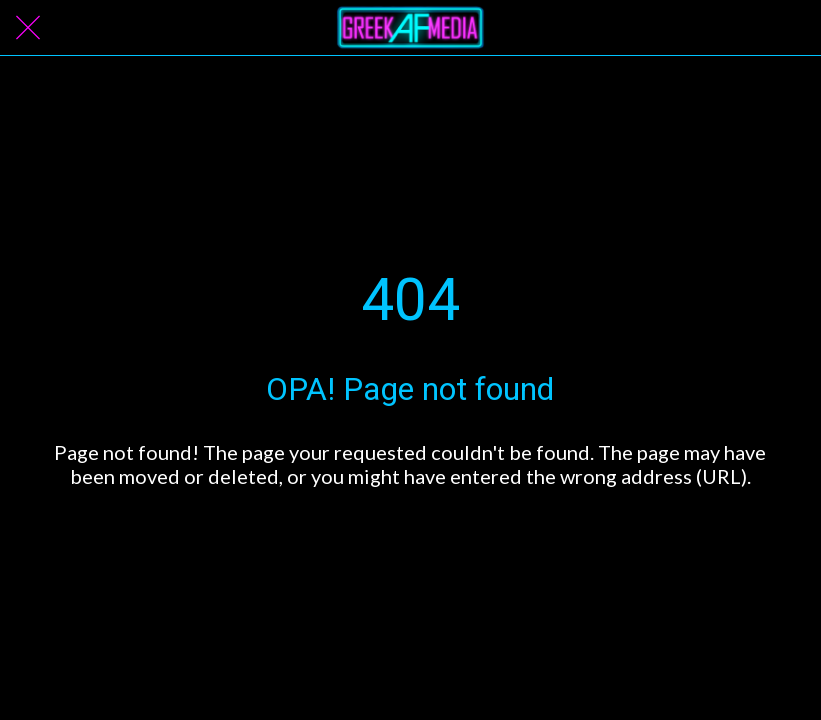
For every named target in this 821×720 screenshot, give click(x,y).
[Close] (28, 28)
